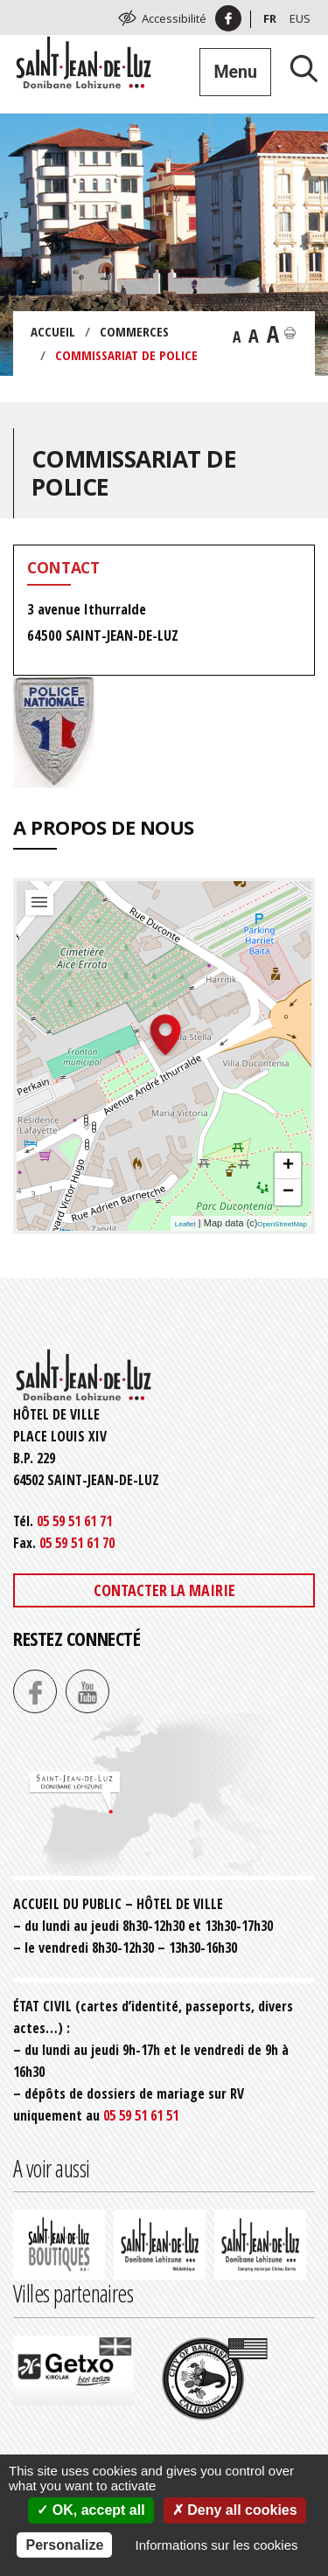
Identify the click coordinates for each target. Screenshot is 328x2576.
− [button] (288, 1192)
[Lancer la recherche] (297, 67)
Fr (269, 18)
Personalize (64, 2545)
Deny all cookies (234, 2510)
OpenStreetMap (282, 1224)
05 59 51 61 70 (77, 1542)
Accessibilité (174, 18)
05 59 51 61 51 (140, 2115)
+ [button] (288, 1166)
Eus (300, 18)
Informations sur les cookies (217, 2545)
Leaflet (185, 1224)
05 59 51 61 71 (74, 1521)
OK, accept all (90, 2510)
